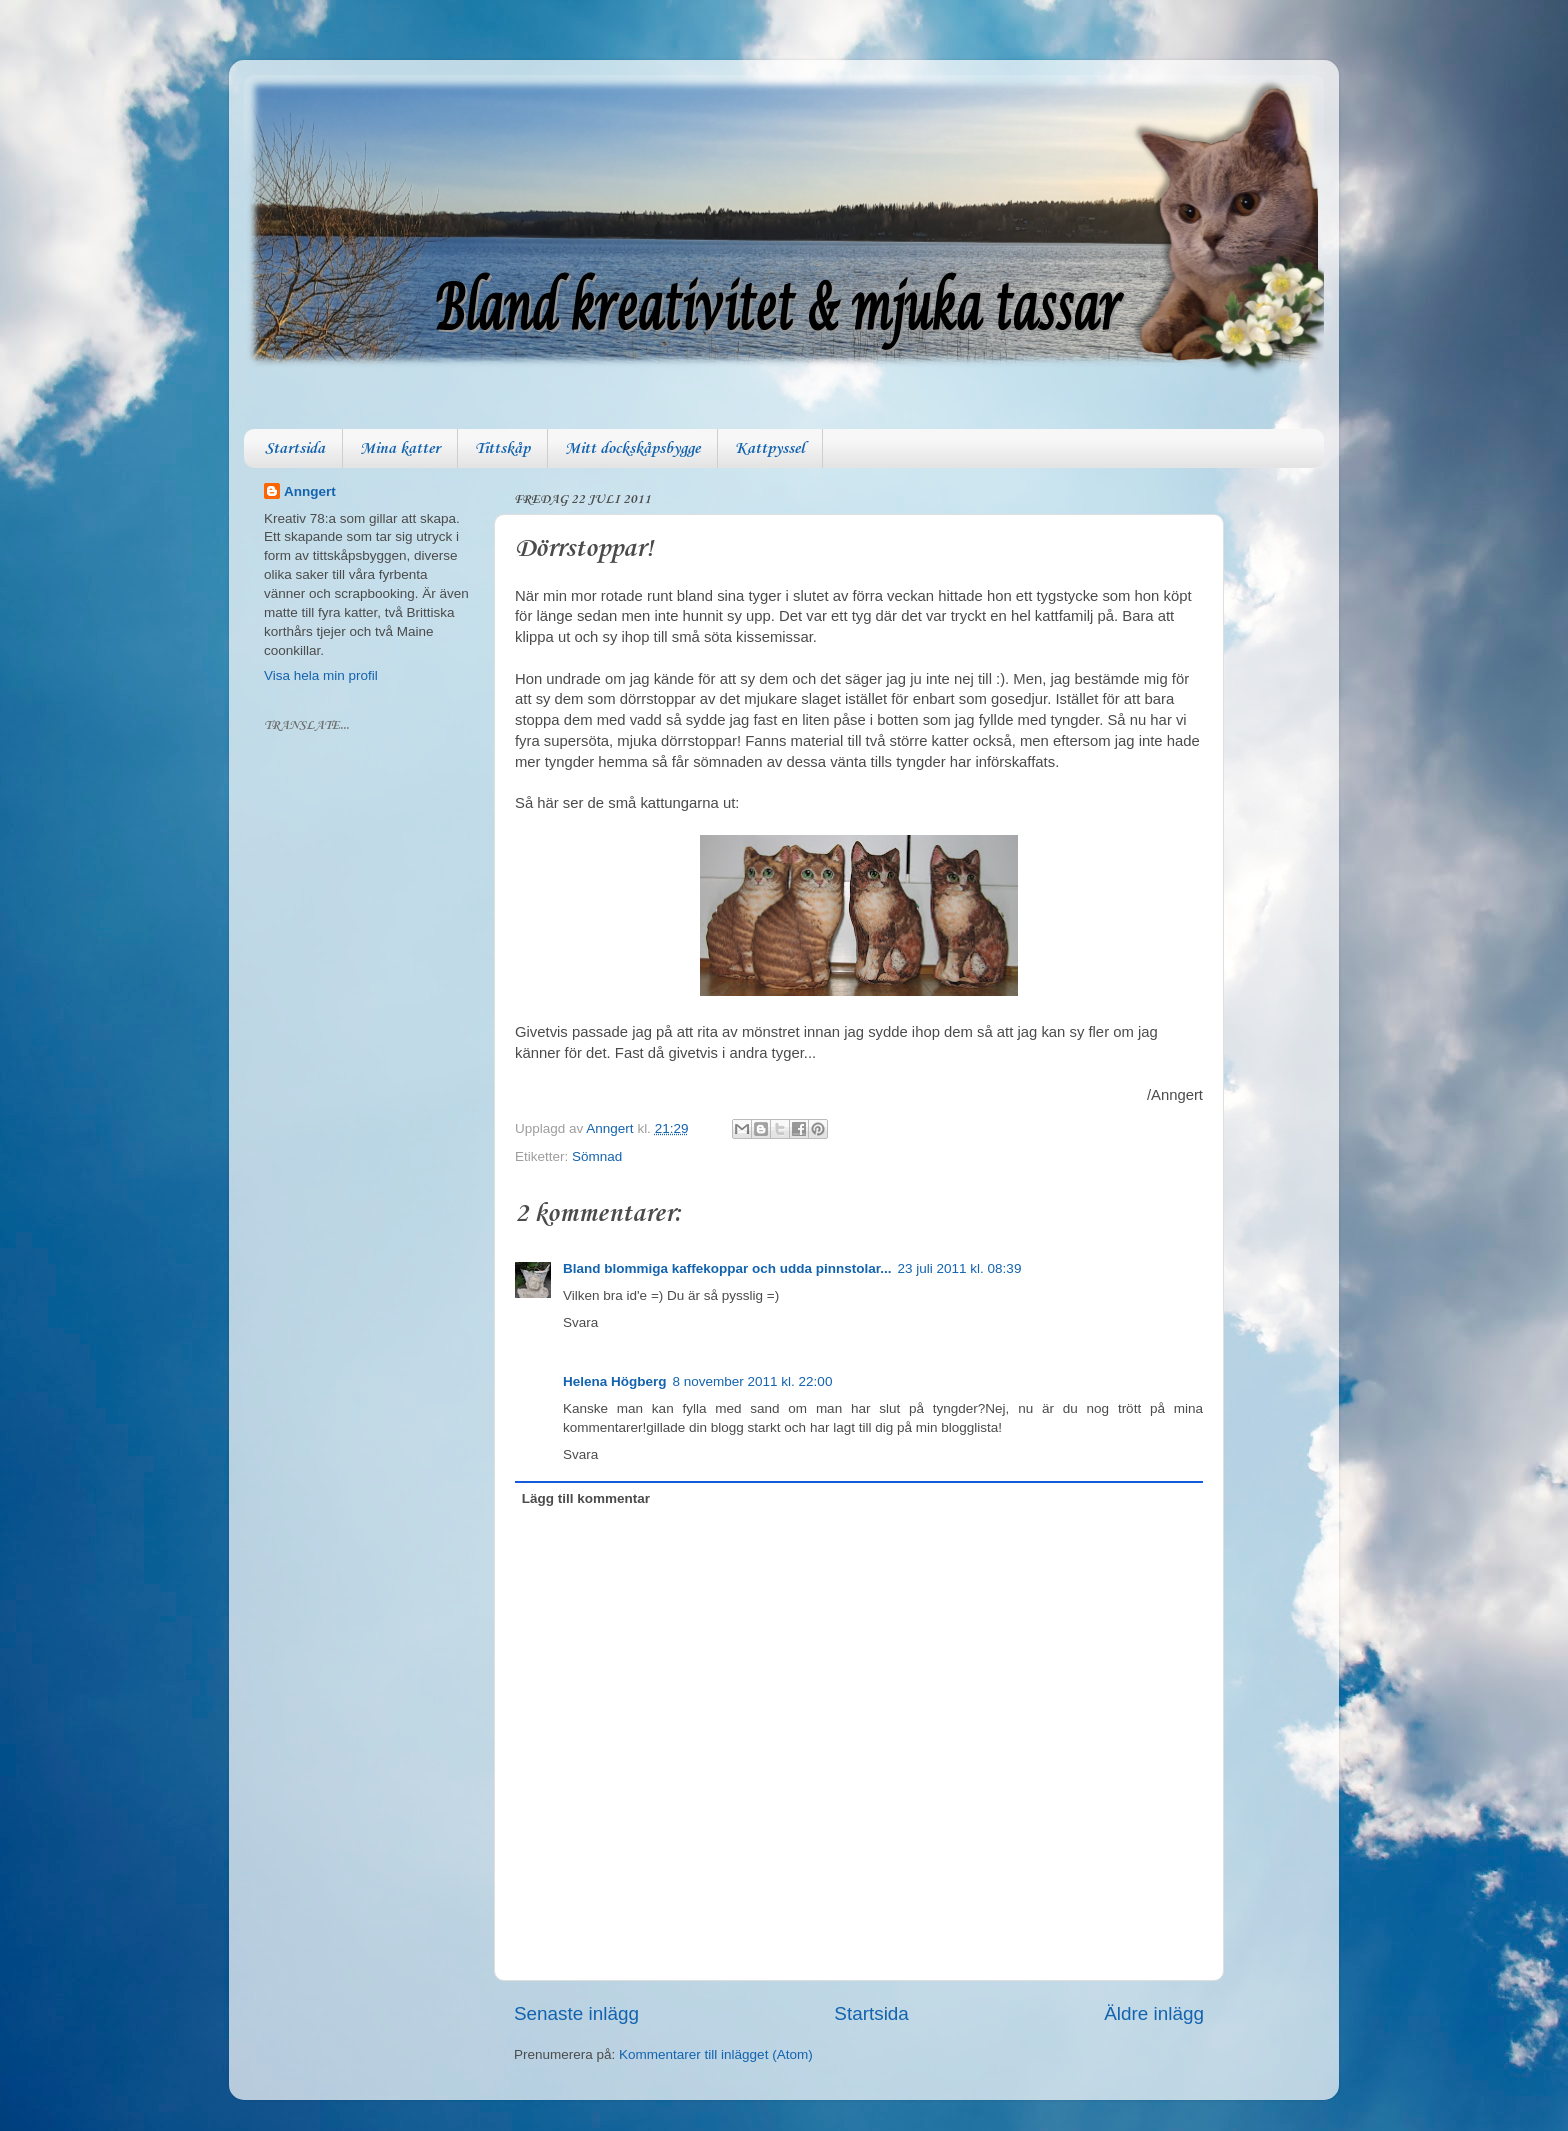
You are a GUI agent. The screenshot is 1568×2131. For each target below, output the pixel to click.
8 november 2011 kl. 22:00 (753, 1381)
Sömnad (597, 1156)
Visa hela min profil (321, 675)
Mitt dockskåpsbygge (632, 448)
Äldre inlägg (1154, 2013)
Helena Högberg (615, 1381)
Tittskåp (502, 448)
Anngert (310, 491)
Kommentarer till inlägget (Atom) (716, 2054)
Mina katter (400, 448)
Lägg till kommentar (586, 1498)
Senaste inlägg (576, 2013)
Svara (580, 1322)
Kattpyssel (770, 448)
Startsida (295, 448)
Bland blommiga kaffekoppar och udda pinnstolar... (727, 1268)
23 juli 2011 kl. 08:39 (960, 1268)
